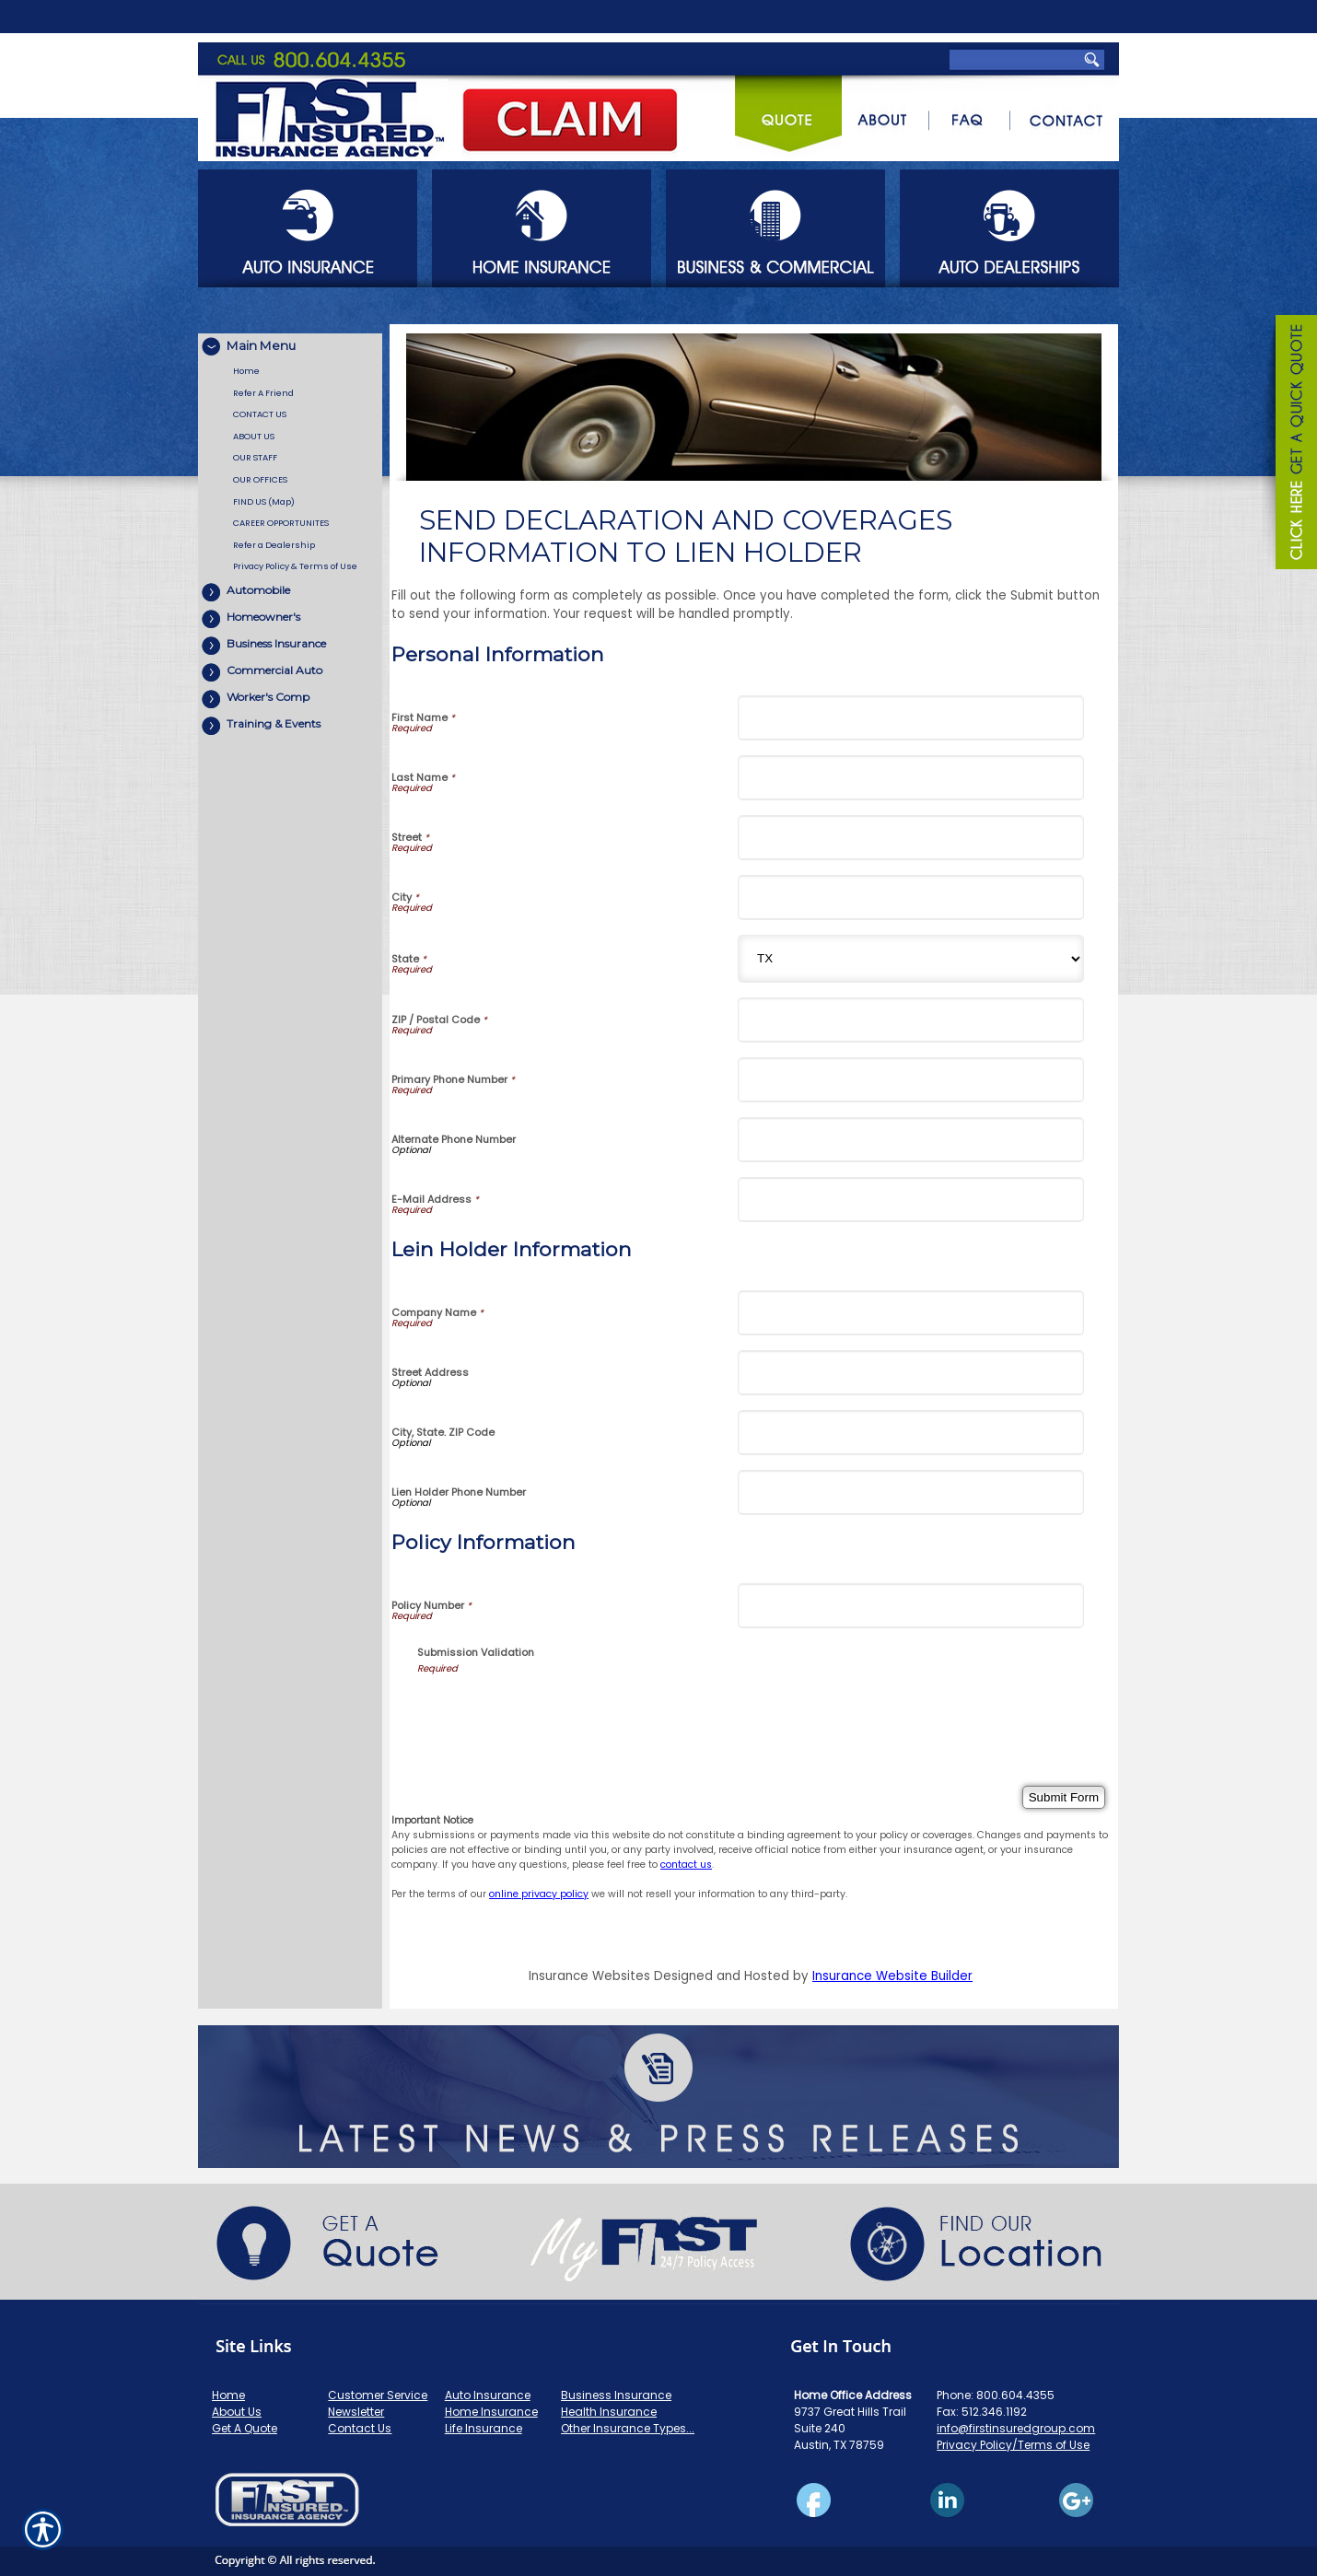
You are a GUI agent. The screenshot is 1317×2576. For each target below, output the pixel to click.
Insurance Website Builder (892, 1976)
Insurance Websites (589, 1976)
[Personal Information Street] (911, 837)
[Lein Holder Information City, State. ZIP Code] (911, 1432)
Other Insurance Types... (627, 2428)
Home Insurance (491, 2411)
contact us (686, 1864)
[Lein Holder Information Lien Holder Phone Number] (911, 1492)
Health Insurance (609, 2411)
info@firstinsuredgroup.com (1016, 2428)
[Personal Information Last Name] (911, 777)
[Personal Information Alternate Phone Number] (911, 1139)
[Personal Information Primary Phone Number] (911, 1079)
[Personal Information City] (911, 897)
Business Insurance (616, 2395)
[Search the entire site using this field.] (1012, 18)
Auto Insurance (487, 2395)
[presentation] (557, 1712)
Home (228, 2395)
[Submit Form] (1063, 1797)
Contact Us (359, 2428)
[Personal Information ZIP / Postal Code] (911, 1020)
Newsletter (356, 2411)
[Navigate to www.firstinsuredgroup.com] (1289, 445)
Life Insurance (483, 2428)
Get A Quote (244, 2428)
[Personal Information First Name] (911, 717)
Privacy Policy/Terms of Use (1013, 2445)
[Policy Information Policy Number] (911, 1605)
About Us (237, 2411)
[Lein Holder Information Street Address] (911, 1372)
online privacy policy (539, 1894)
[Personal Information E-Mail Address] (911, 1199)
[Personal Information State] (911, 959)
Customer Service (377, 2395)
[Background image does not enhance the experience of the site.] (290, 346)
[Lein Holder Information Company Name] (911, 1312)
